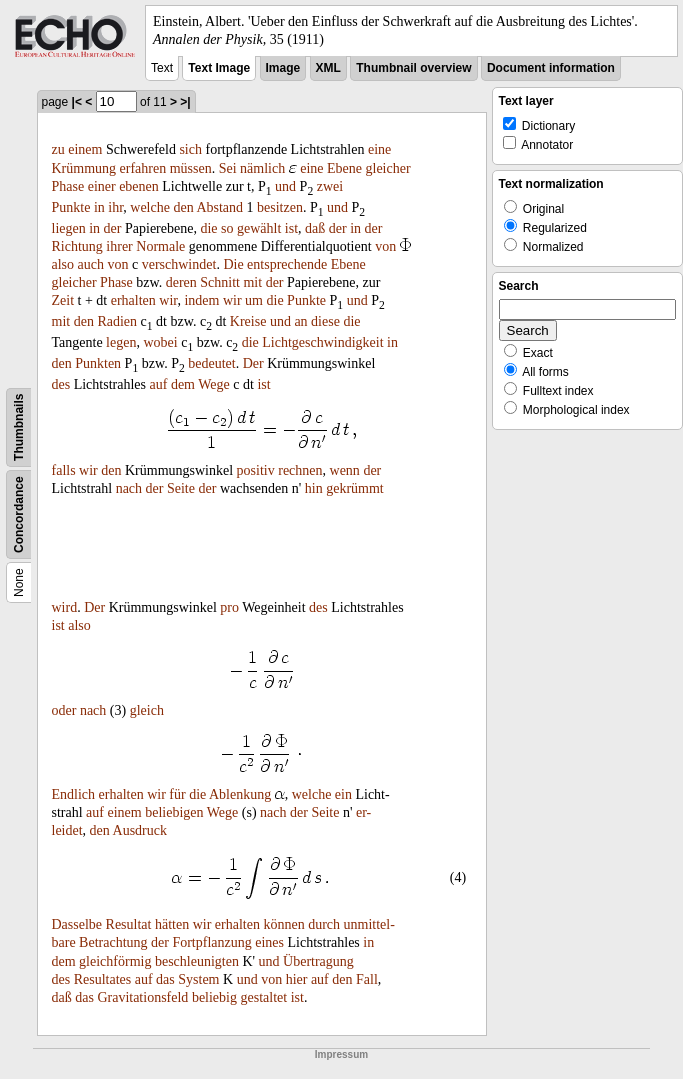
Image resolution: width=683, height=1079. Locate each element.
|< (77, 102)
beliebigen (174, 812)
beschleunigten (197, 961)
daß (315, 228)
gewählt (259, 228)
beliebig (214, 997)
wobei (160, 342)
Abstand (219, 207)
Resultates (103, 979)
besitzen (280, 207)
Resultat (129, 924)
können (283, 924)
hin (314, 488)
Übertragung (318, 961)
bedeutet (211, 363)
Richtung (77, 246)
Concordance (19, 515)
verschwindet (179, 264)
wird (65, 607)
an (300, 321)
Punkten (98, 363)
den (183, 207)
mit (252, 282)
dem (183, 384)
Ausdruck (140, 830)
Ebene (344, 168)
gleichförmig (115, 961)
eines (269, 942)
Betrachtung (113, 942)
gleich (147, 710)
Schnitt (220, 282)
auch (91, 264)
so (227, 228)
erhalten (133, 300)
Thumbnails (19, 427)
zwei (330, 186)
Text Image (219, 68)
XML (328, 68)
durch (324, 924)
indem (201, 300)
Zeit (63, 300)
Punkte (71, 207)
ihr (115, 207)
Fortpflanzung (211, 942)
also (63, 264)
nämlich (262, 168)
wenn (345, 470)
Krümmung (84, 168)
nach (129, 488)
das (165, 979)
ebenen (139, 186)
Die (233, 264)
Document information (551, 68)
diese (325, 321)
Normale (160, 246)
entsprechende (287, 264)
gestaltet (263, 997)
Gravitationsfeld (142, 997)
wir (168, 300)
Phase (68, 186)
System (198, 979)
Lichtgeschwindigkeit (322, 342)
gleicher (388, 168)
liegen (69, 228)
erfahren (143, 168)
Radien (117, 321)
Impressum (341, 1054)
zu (58, 149)
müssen (191, 168)
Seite (181, 488)
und (285, 186)
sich (190, 149)
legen (121, 342)
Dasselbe (77, 924)
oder (64, 710)
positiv (256, 470)
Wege (214, 384)
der (113, 228)
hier (297, 979)
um (254, 300)
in (99, 207)
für (177, 794)
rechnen (300, 470)
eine (379, 149)
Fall (367, 979)
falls (64, 470)
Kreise (248, 321)
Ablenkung (240, 794)
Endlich (74, 794)
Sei (228, 168)
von (385, 246)
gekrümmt (355, 488)
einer (102, 186)
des (61, 384)
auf (158, 384)
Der (253, 363)
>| (185, 102)
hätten (172, 924)
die (208, 228)
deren (181, 282)
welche (150, 207)
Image (283, 68)
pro (229, 607)
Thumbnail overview (413, 68)
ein (343, 794)
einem (85, 149)
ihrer (119, 246)
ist (291, 228)
